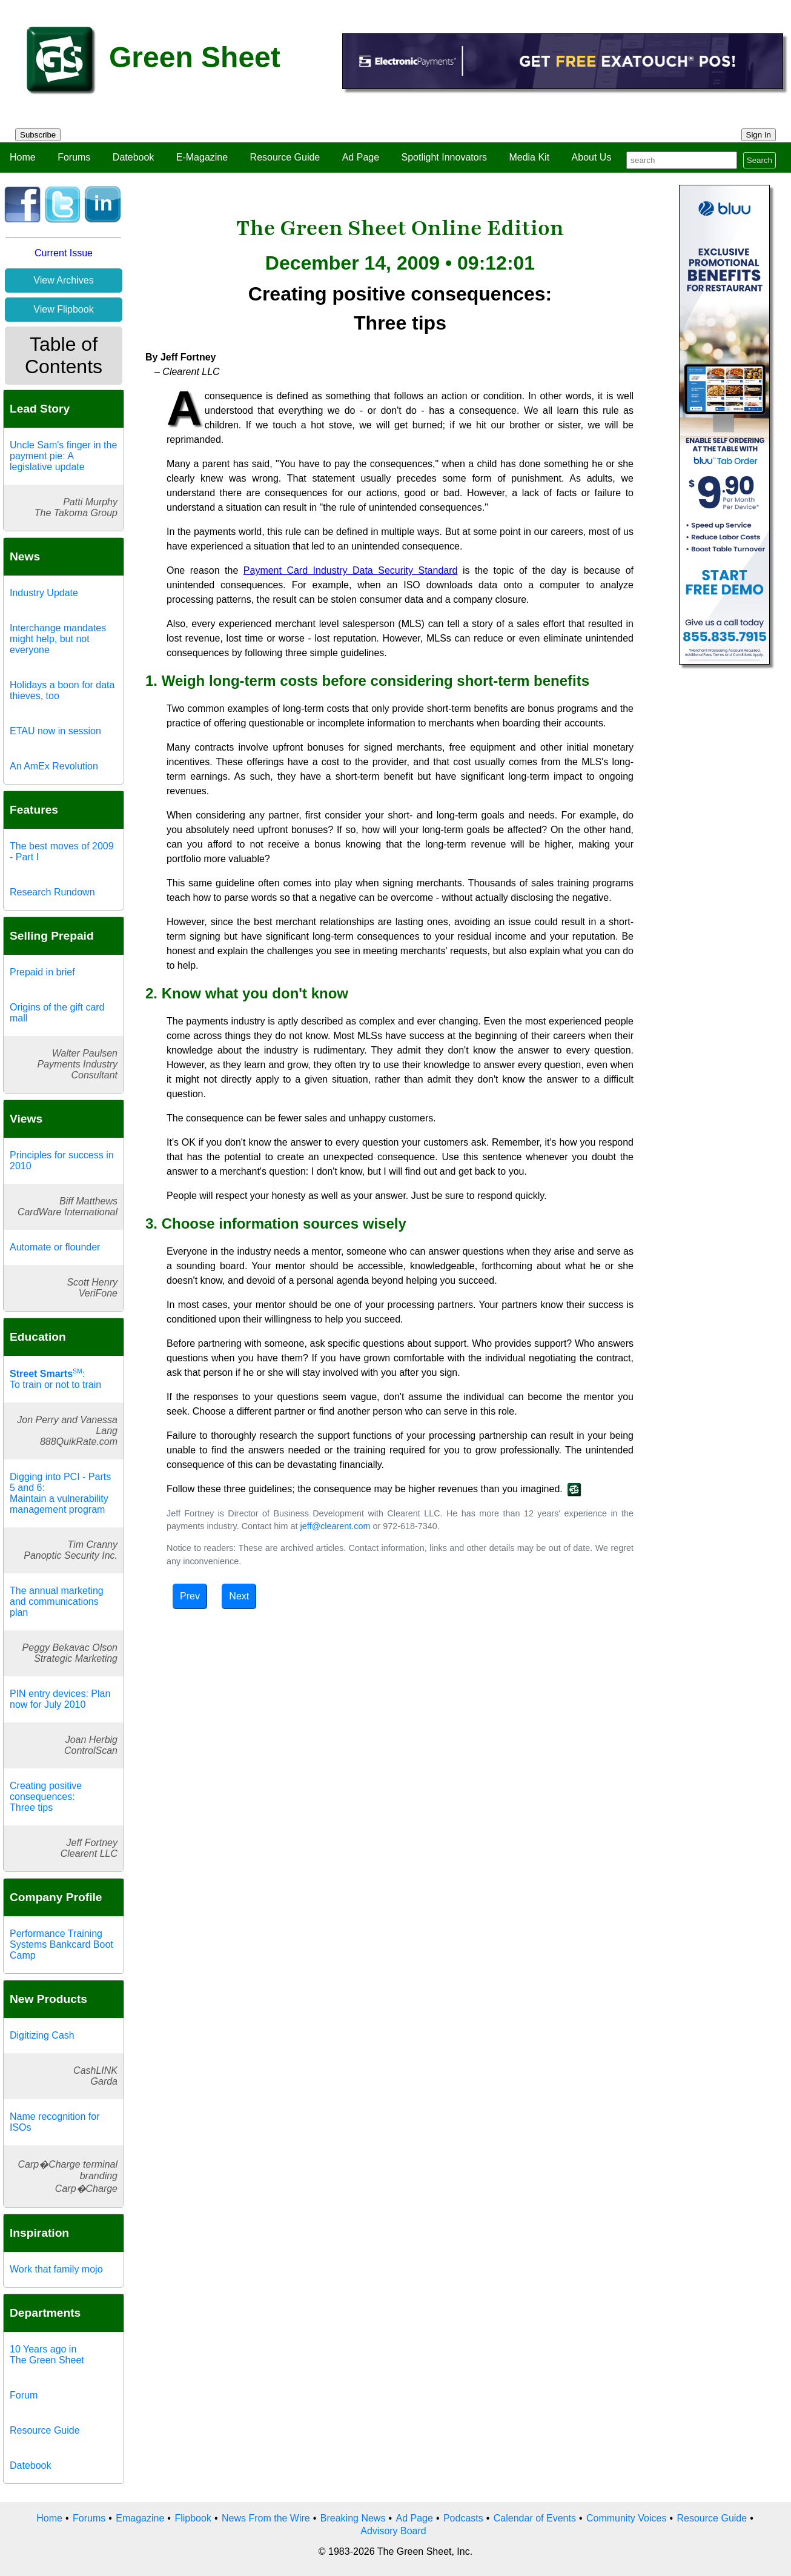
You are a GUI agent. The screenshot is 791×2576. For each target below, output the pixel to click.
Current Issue (64, 253)
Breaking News (353, 2518)
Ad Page (360, 157)
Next (239, 1596)
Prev (190, 1596)
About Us (592, 157)
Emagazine (140, 2518)
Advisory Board (393, 2531)
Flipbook (192, 2518)
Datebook (133, 157)
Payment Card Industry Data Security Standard (350, 570)
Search (759, 160)
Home (23, 157)
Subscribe (38, 134)
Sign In (759, 134)
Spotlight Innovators (444, 157)
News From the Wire (266, 2518)
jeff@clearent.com (335, 1526)
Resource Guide (285, 157)
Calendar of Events (535, 2518)
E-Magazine (202, 157)
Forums (74, 157)
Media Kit (529, 157)
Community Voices (626, 2518)
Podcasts (463, 2518)
